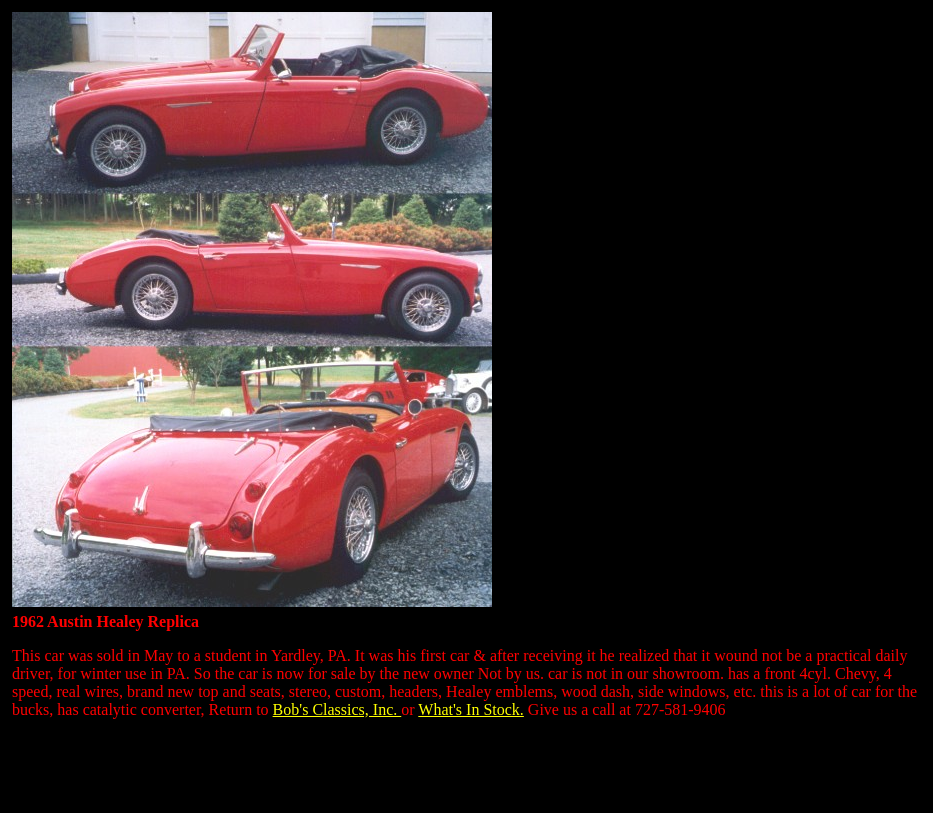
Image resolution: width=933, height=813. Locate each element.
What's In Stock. (471, 709)
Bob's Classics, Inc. (337, 709)
